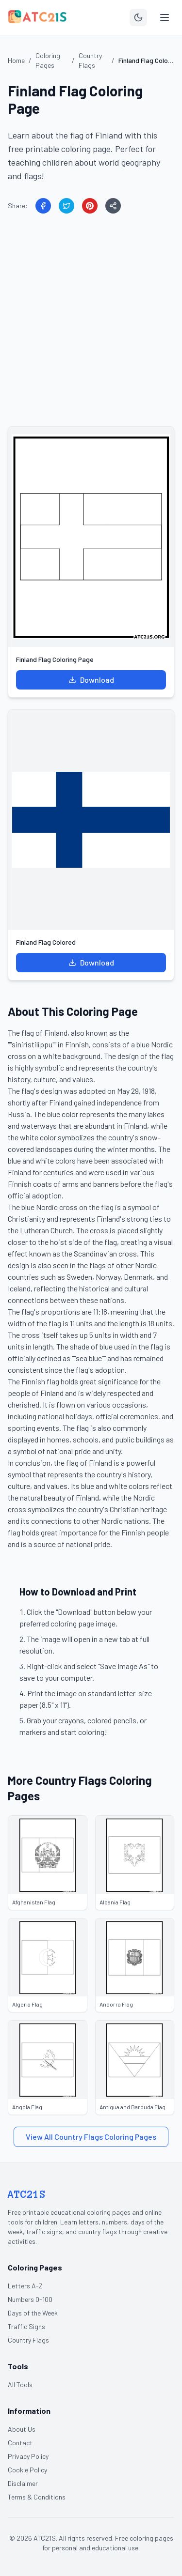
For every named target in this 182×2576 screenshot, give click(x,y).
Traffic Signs (26, 2326)
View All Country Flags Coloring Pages (91, 2136)
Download (91, 679)
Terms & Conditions (37, 2497)
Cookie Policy (27, 2470)
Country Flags (28, 2340)
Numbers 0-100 (30, 2299)
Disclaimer (23, 2483)
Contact (20, 2442)
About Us (21, 2429)
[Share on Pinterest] (90, 206)
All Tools (20, 2384)
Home (16, 60)
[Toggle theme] (138, 17)
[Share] (113, 206)
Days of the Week (33, 2313)
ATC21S (27, 2194)
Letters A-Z (25, 2286)
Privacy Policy (28, 2456)
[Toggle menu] (164, 17)
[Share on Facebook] (43, 206)
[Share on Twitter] (66, 206)
